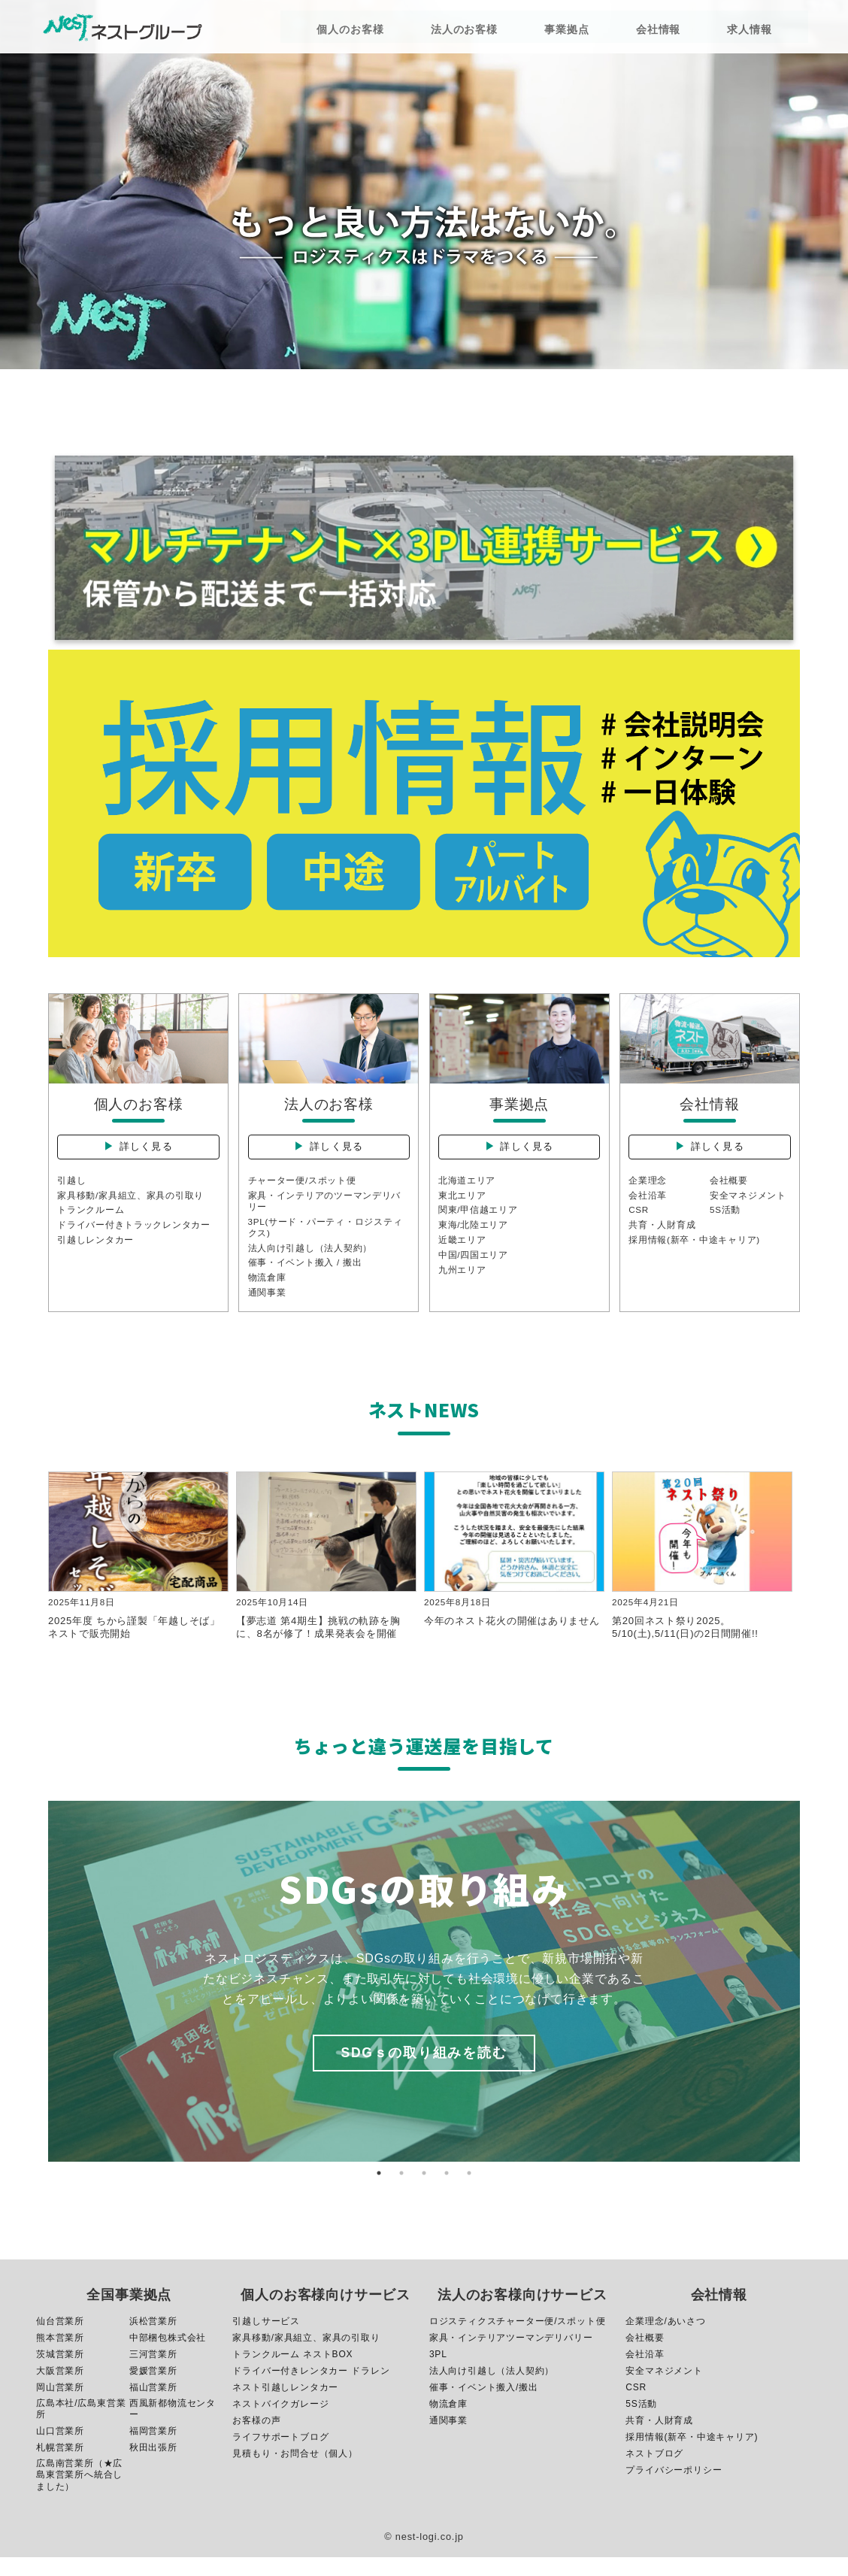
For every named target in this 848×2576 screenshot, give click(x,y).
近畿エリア (462, 1251)
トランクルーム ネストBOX (292, 2373)
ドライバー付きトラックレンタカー (134, 1236)
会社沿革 (647, 1205)
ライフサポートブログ (280, 2455)
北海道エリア (467, 1190)
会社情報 (648, 32)
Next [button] (811, 2000)
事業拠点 (563, 32)
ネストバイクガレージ (280, 2422)
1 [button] (378, 2191)
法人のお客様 (466, 32)
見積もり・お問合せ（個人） (294, 2472)
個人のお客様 (357, 32)
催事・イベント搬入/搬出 (483, 2406)
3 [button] (424, 2191)
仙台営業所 (60, 2340)
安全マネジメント (748, 1205)
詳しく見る (147, 1153)
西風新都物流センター (172, 2428)
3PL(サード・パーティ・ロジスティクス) (326, 1238)
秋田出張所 (153, 2466)
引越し (71, 1190)
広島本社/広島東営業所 (81, 2428)
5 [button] (469, 2191)
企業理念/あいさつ (665, 2340)
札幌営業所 (60, 2466)
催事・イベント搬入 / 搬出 (305, 1274)
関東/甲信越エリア (478, 1220)
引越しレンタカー (95, 1251)
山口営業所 (60, 2449)
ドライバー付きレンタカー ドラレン (310, 2389)
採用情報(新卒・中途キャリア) (694, 1251)
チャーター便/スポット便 (302, 1190)
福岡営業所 (153, 2449)
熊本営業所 (60, 2356)
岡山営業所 (60, 2406)
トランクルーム (91, 1220)
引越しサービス (266, 2340)
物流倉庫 (267, 1290)
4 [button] (446, 2191)
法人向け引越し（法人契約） (310, 1259)
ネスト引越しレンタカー (285, 2406)
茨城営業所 (60, 2373)
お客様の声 (256, 2439)
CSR (639, 1220)
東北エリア (462, 1205)
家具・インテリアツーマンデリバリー (511, 2356)
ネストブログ (654, 2472)
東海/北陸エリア (473, 1236)
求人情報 (735, 32)
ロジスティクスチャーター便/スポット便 (517, 2340)
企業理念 (647, 1190)
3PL (438, 2373)
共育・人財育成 (662, 1236)
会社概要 (729, 1190)
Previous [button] (36, 2000)
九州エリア (462, 1282)
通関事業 (267, 1305)
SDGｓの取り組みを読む (424, 2072)
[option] (424, 2000)
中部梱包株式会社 (167, 2356)
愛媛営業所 (153, 2389)
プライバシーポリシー (673, 2489)
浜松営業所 (153, 2340)
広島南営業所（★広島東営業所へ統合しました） (79, 2494)
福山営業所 (153, 2406)
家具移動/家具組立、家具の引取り (130, 1205)
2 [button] (401, 2191)
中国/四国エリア (473, 1266)
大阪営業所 (60, 2389)
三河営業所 (153, 2373)
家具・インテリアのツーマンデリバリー (325, 1211)
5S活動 (725, 1220)
